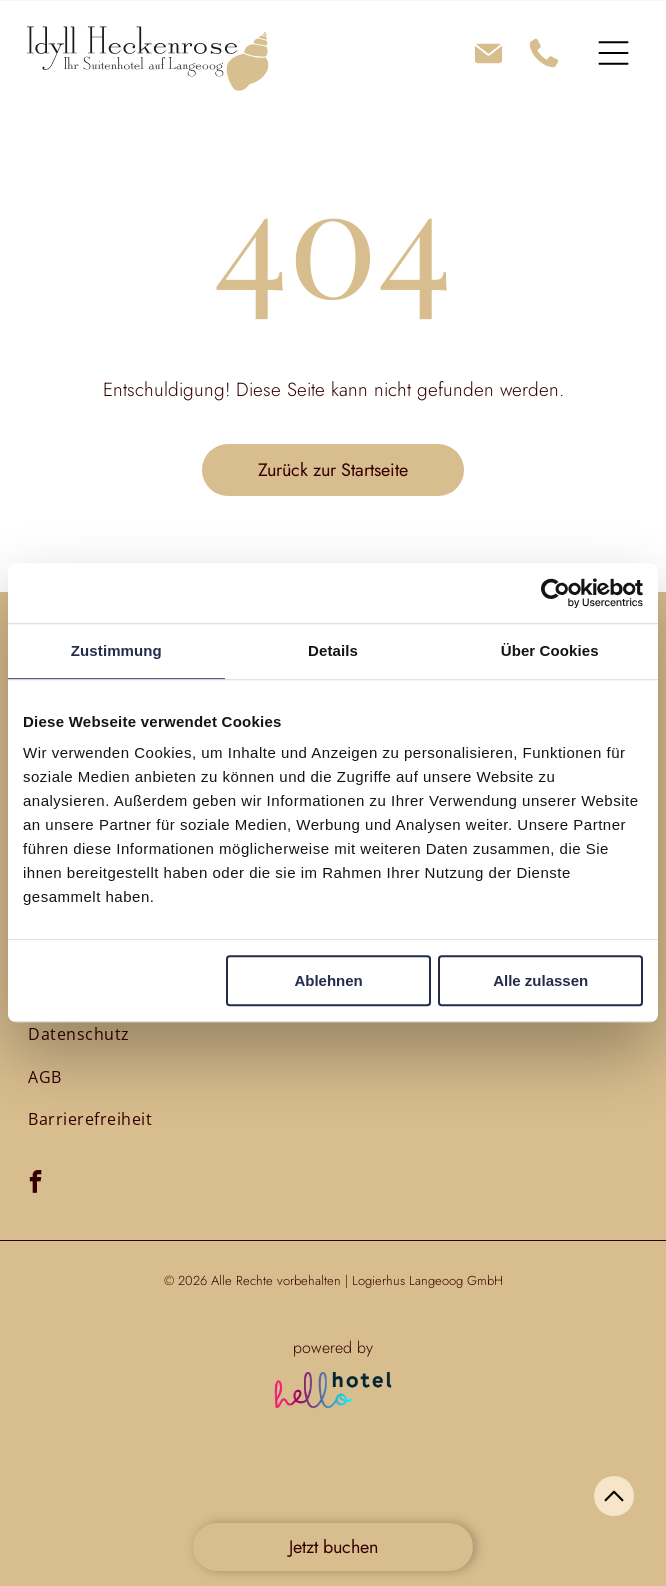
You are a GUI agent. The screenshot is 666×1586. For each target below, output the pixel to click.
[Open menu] (613, 53)
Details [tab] (333, 650)
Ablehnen (328, 981)
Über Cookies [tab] (550, 650)
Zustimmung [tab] (116, 650)
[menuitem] (78, 1034)
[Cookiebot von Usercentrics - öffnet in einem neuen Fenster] (555, 593)
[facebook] (35, 1184)
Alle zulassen (540, 981)
